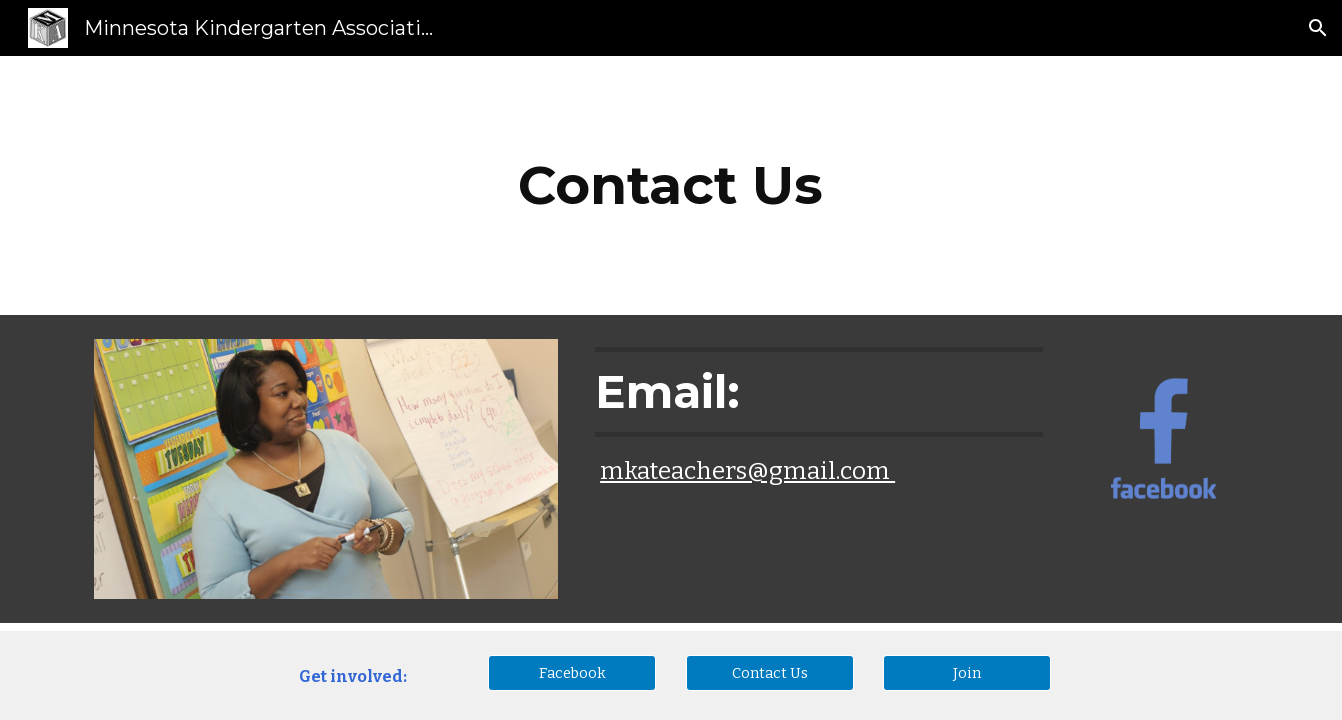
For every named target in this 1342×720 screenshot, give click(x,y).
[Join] (967, 672)
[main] (671, 185)
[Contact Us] (770, 672)
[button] (1318, 28)
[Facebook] (572, 672)
